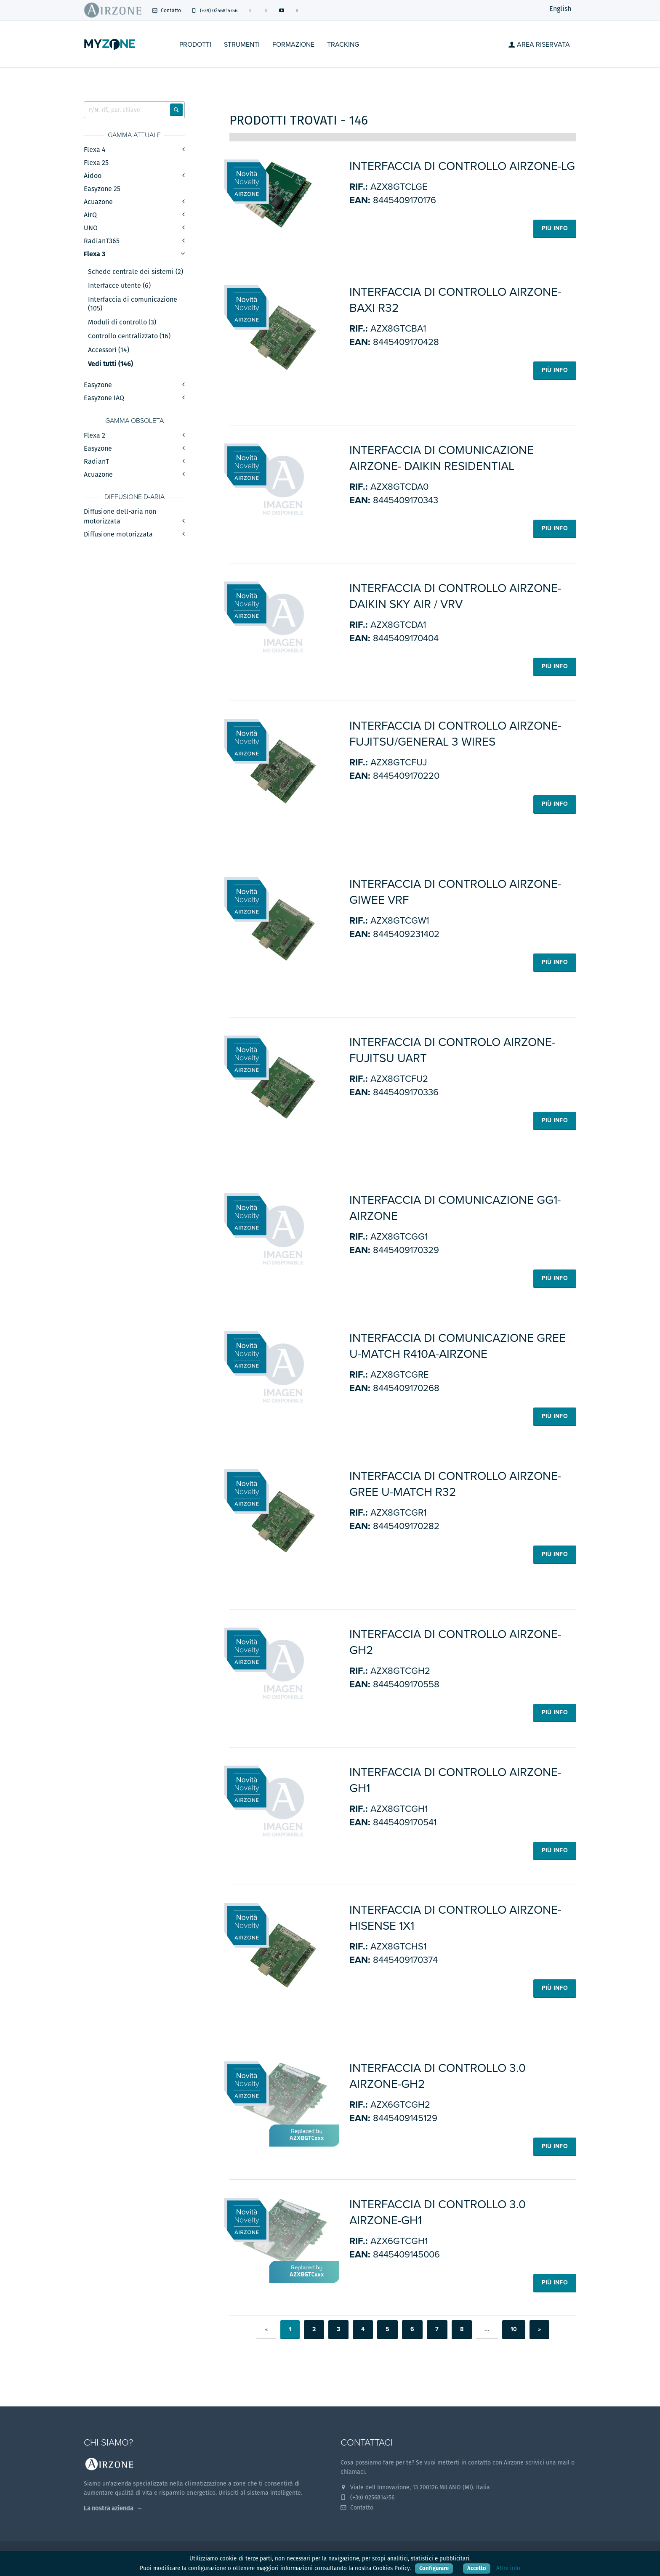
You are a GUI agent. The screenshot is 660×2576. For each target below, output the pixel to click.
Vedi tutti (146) (110, 364)
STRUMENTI (242, 44)
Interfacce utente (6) (119, 285)
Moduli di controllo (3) (122, 322)
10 (514, 2329)
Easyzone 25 (102, 189)
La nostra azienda (108, 2508)
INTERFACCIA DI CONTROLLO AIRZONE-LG (462, 166)
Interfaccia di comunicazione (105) (132, 304)
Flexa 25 (96, 162)
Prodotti (195, 44)
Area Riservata (539, 44)
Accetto (476, 2568)
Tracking (343, 44)
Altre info (508, 2568)
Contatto (166, 10)
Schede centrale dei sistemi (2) (135, 271)
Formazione (293, 44)
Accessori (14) (108, 350)
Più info (555, 228)
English (560, 8)
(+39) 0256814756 (214, 10)
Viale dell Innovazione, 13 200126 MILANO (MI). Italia (415, 2487)
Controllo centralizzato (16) (129, 336)
